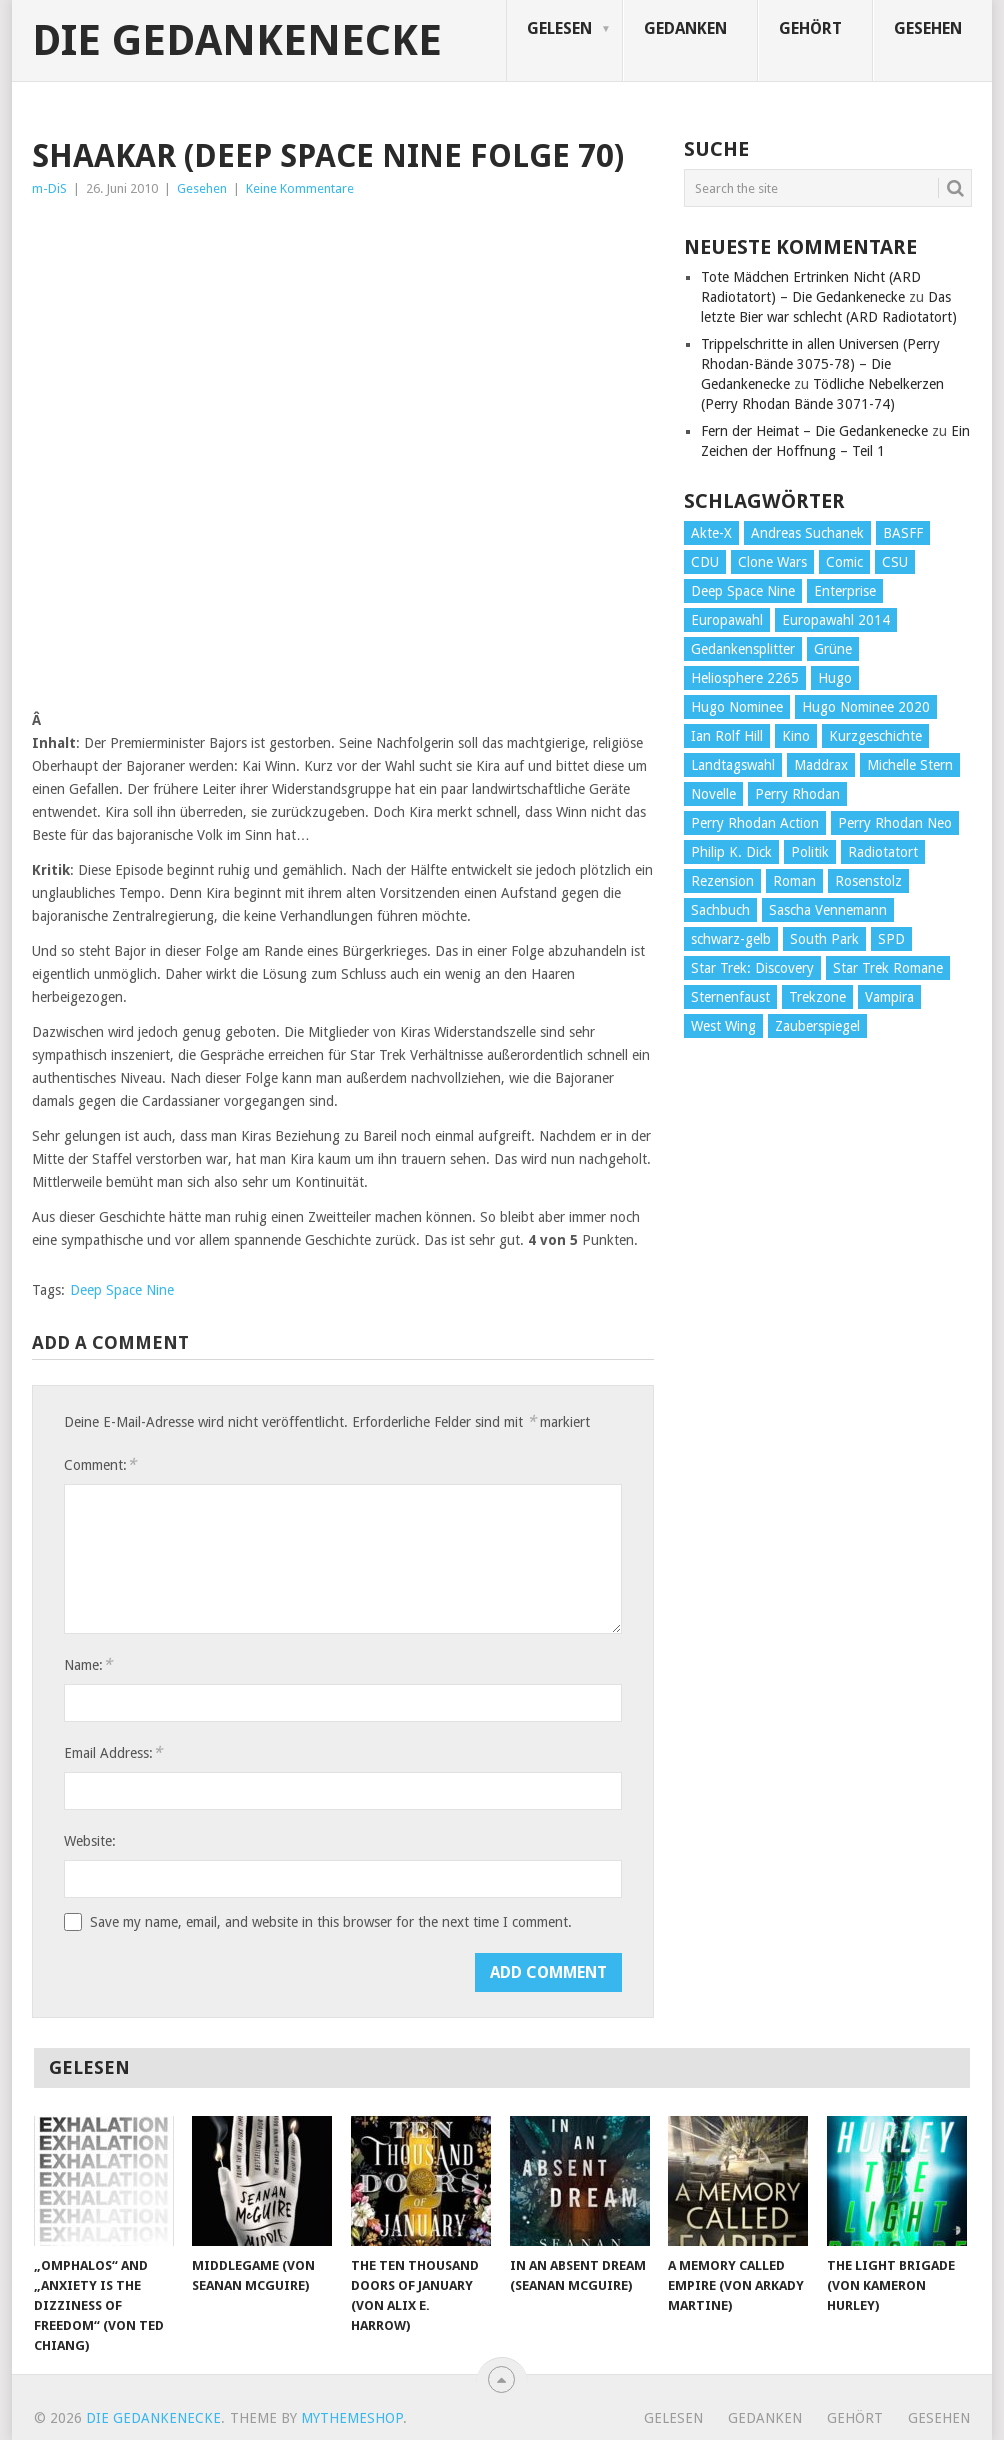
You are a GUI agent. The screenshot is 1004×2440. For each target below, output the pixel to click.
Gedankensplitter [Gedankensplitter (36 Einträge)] (743, 649)
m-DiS (49, 188)
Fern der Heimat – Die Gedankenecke (814, 431)
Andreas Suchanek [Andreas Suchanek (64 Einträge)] (807, 533)
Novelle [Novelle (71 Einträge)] (713, 794)
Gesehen (928, 28)
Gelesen (559, 28)
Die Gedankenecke (237, 41)
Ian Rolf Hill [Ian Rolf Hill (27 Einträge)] (727, 736)
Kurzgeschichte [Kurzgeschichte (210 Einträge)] (875, 736)
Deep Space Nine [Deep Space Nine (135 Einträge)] (743, 591)
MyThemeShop (352, 2418)
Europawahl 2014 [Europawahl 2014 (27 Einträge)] (836, 620)
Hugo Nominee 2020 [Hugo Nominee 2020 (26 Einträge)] (866, 707)
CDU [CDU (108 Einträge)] (705, 562)
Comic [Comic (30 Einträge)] (844, 562)
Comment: (100, 1464)
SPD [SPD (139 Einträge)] (891, 939)
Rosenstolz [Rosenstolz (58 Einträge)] (868, 881)
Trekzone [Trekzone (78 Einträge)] (817, 997)
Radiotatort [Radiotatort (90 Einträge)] (883, 852)
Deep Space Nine (122, 1290)
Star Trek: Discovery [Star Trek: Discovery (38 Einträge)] (752, 968)
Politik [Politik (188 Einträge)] (810, 852)
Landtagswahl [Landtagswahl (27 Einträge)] (733, 765)
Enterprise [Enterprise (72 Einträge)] (845, 591)
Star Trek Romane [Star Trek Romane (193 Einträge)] (888, 968)
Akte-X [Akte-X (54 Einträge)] (711, 533)
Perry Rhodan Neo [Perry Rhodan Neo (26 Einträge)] (895, 823)
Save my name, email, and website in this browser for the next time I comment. (331, 1922)
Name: (88, 1664)
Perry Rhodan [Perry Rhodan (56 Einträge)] (797, 794)
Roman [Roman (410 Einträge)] (794, 881)
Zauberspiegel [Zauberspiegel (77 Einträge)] (817, 1026)
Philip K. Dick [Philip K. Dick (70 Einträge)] (731, 852)
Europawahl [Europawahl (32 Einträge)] (727, 620)
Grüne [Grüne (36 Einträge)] (833, 649)
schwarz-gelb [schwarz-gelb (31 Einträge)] (731, 939)
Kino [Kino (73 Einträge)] (796, 736)
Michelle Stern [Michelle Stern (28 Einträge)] (910, 765)
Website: (90, 1841)
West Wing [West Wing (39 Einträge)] (723, 1026)
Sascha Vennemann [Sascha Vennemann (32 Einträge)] (828, 910)
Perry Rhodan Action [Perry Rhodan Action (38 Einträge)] (755, 823)
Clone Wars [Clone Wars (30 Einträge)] (772, 562)
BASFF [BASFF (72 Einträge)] (903, 533)
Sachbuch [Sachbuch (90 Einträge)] (720, 910)
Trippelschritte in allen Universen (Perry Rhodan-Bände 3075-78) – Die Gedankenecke (820, 364)
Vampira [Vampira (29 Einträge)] (889, 997)
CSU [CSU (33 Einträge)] (895, 562)
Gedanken (685, 28)
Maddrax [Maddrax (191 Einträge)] (821, 765)
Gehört (810, 28)
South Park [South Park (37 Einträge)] (824, 939)
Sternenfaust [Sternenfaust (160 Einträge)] (730, 997)
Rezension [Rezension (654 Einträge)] (722, 881)
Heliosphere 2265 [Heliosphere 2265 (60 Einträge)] (745, 678)
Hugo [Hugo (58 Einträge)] (835, 678)
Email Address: (113, 1752)
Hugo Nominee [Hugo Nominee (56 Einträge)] (737, 707)
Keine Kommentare (300, 188)
